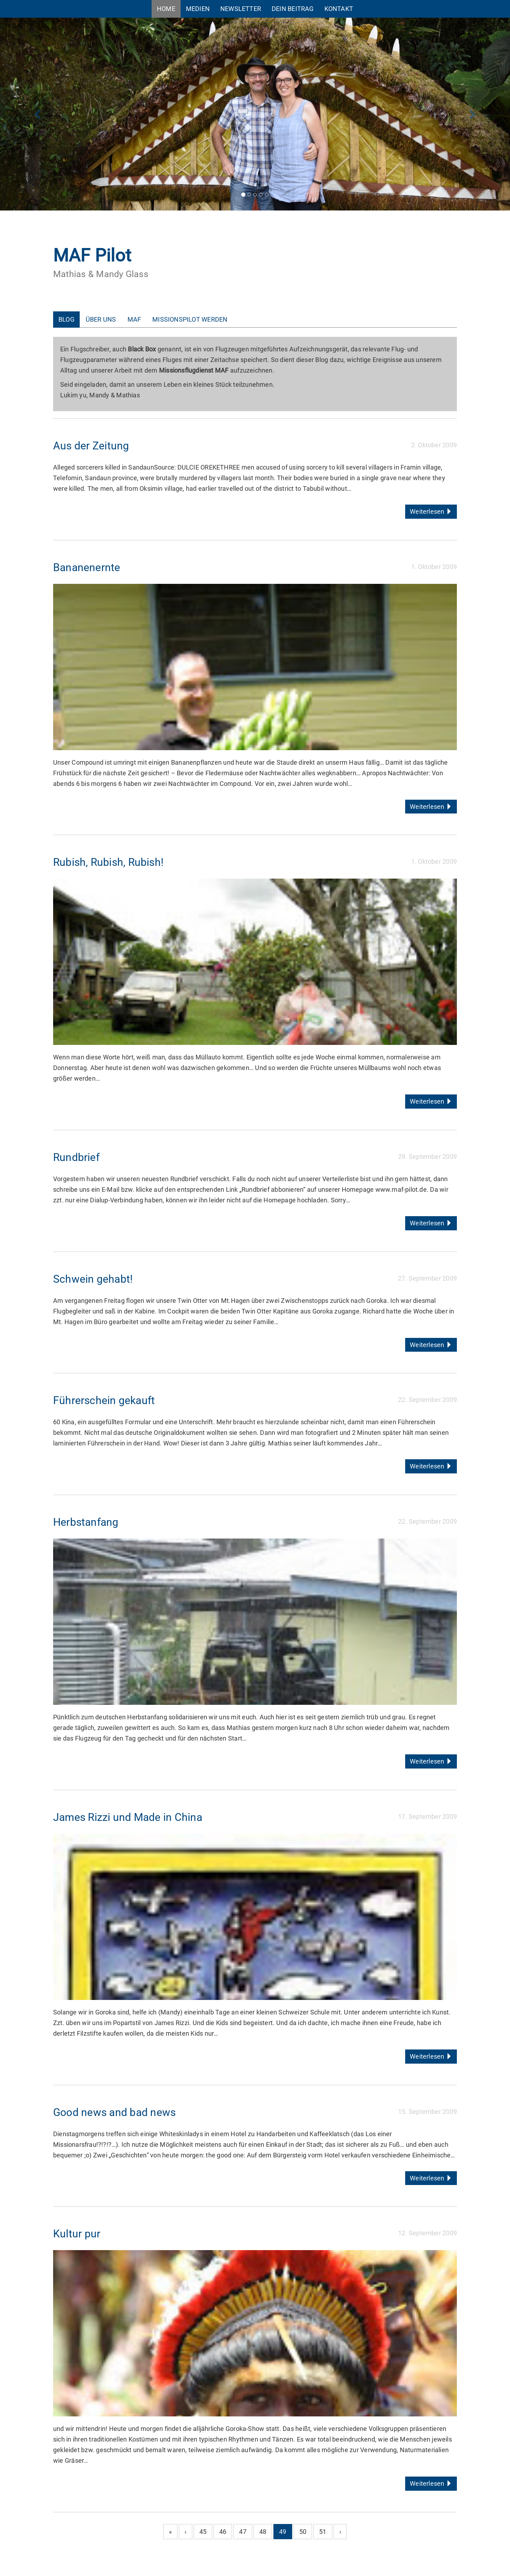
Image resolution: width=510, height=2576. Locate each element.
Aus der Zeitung (91, 445)
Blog (66, 319)
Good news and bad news (114, 2112)
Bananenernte (86, 567)
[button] (38, 114)
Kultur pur (76, 2233)
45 (202, 2531)
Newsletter (240, 8)
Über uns (101, 319)
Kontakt (338, 8)
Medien (198, 8)
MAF (134, 319)
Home (166, 8)
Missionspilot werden (189, 319)
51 (322, 2531)
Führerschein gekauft (104, 1400)
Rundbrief (76, 1157)
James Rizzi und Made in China (127, 1817)
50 (302, 2531)
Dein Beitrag (293, 8)
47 (242, 2531)
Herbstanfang (85, 1522)
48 (262, 2531)
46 (222, 2531)
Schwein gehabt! (93, 1279)
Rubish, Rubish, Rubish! (108, 862)
